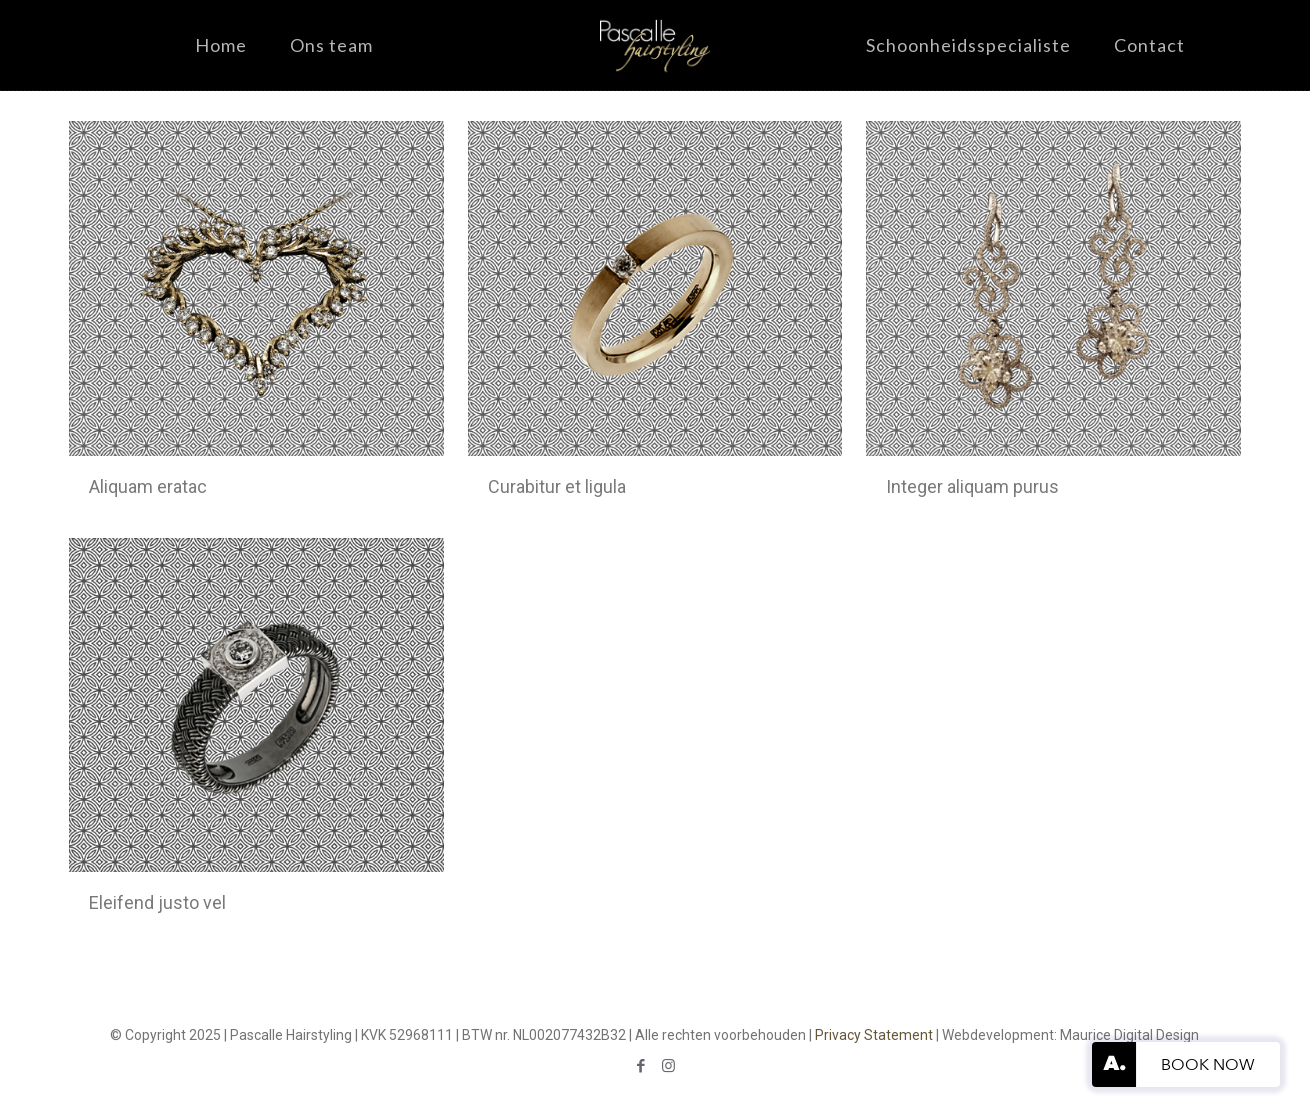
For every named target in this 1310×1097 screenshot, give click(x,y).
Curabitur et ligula (557, 486)
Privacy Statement (874, 1035)
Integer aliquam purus (972, 486)
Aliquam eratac (148, 486)
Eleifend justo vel (157, 902)
